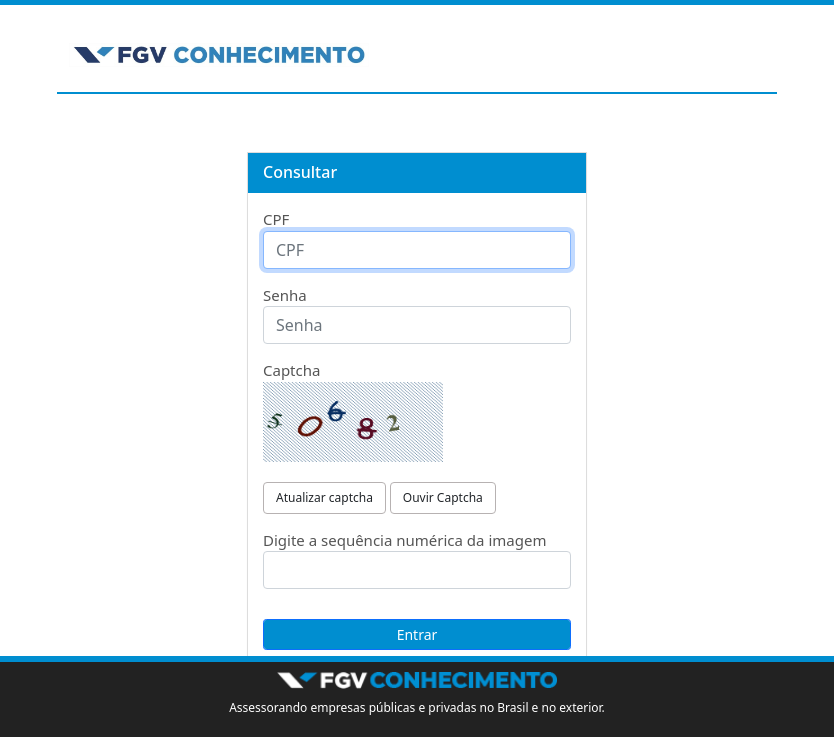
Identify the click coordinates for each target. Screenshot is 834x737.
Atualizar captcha (324, 497)
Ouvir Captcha (443, 497)
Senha (285, 295)
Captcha (291, 370)
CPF (276, 219)
